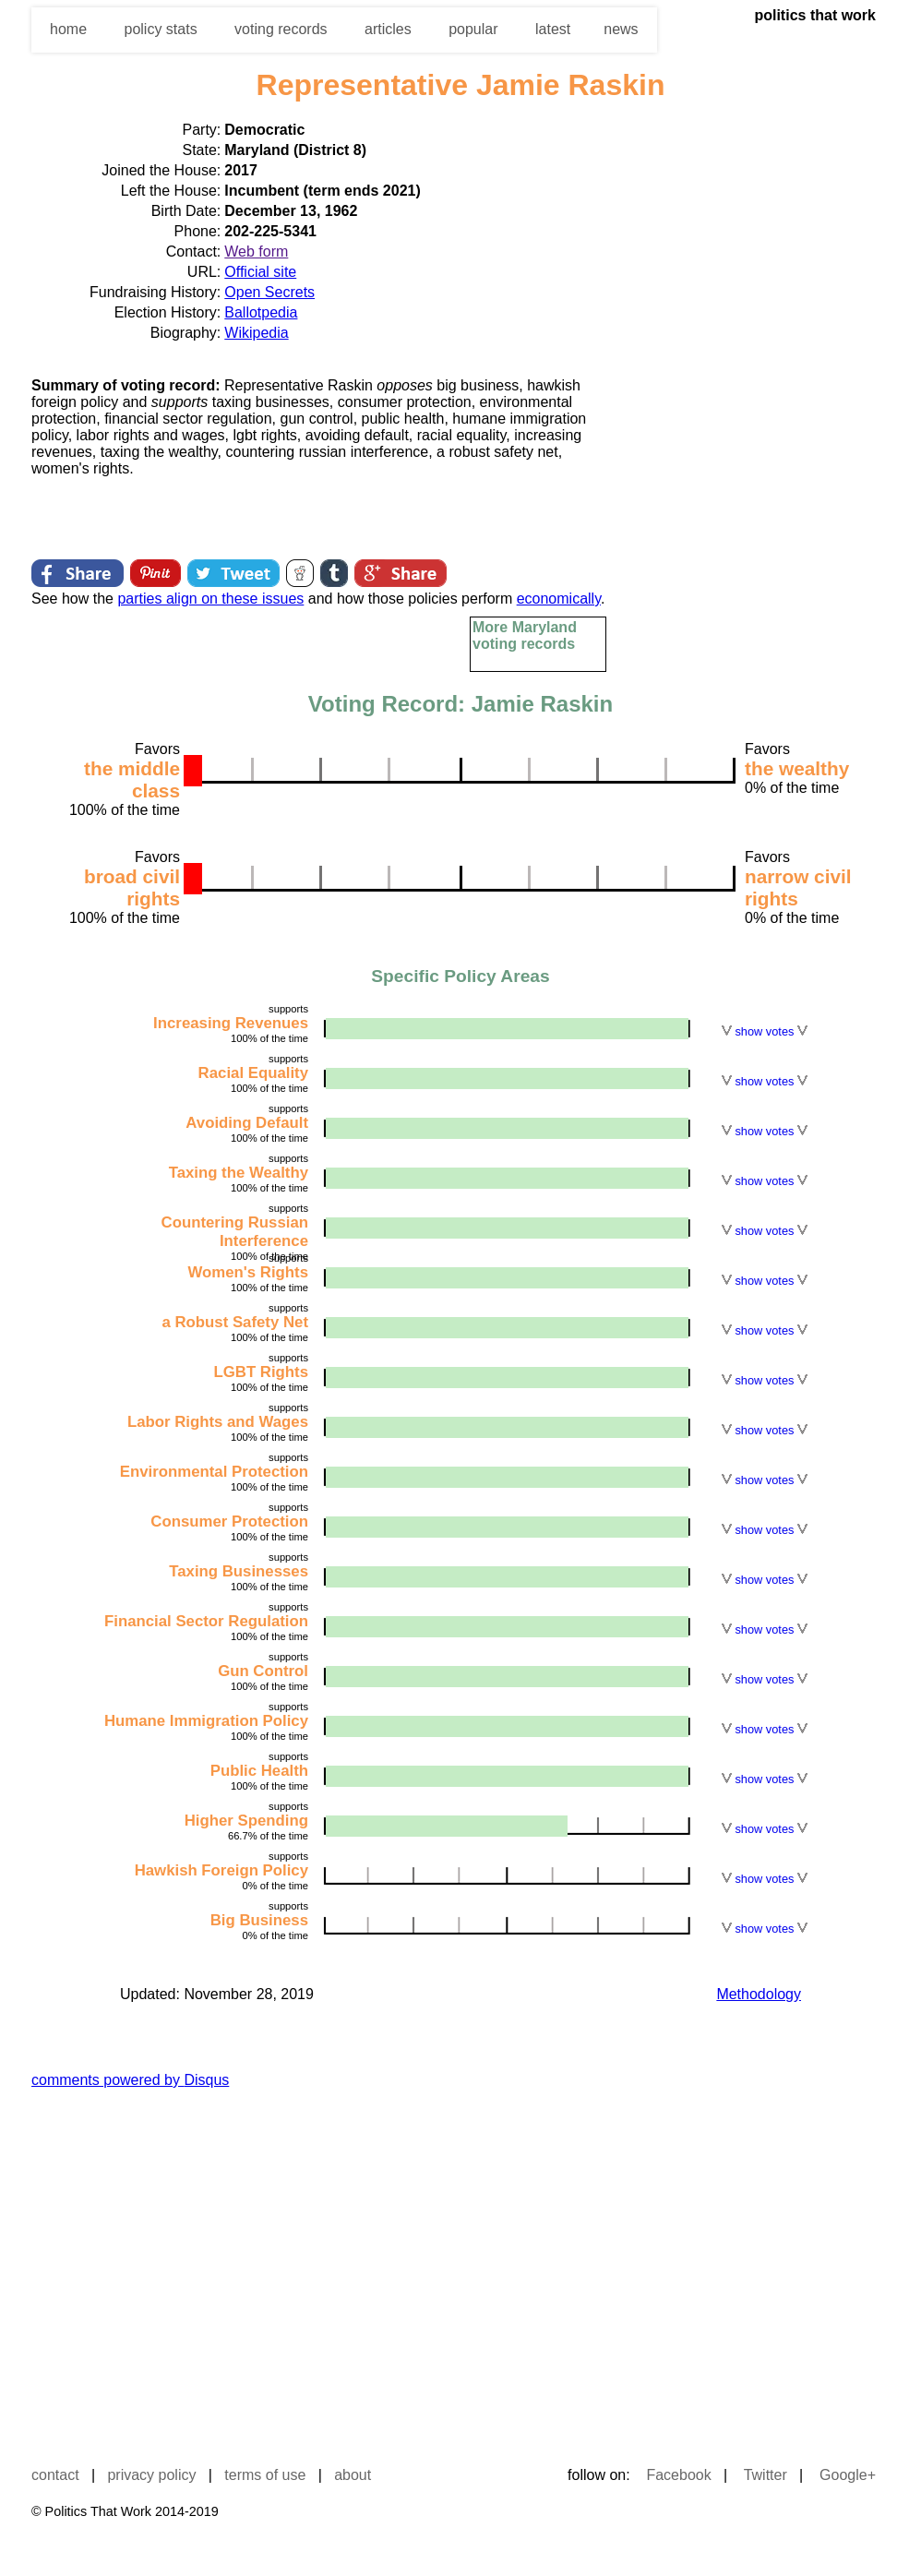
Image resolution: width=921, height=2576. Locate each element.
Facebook (678, 2475)
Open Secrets (269, 292)
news (621, 29)
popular (473, 29)
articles (388, 29)
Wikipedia (256, 333)
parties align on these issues (210, 598)
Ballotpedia (260, 312)
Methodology (758, 1994)
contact (55, 2475)
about (352, 2475)
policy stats (160, 29)
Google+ (847, 2475)
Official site (260, 272)
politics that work (815, 15)
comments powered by (130, 2080)
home (68, 29)
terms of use (264, 2475)
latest (552, 29)
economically (559, 598)
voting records (281, 29)
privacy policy (151, 2475)
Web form (256, 251)
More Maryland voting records (524, 635)
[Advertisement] (833, 396)
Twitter (765, 2475)
